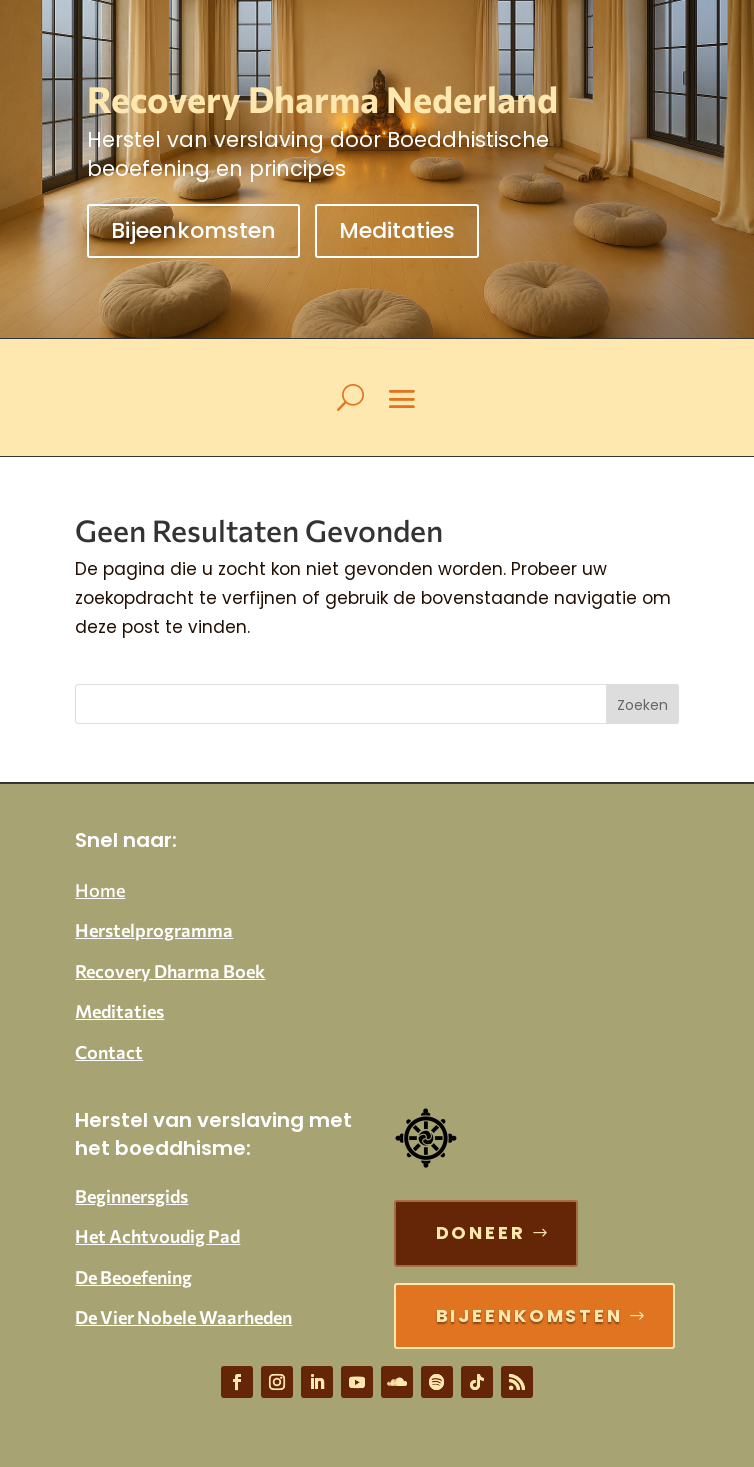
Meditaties (397, 230)
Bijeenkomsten (193, 230)
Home (100, 890)
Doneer (481, 1232)
